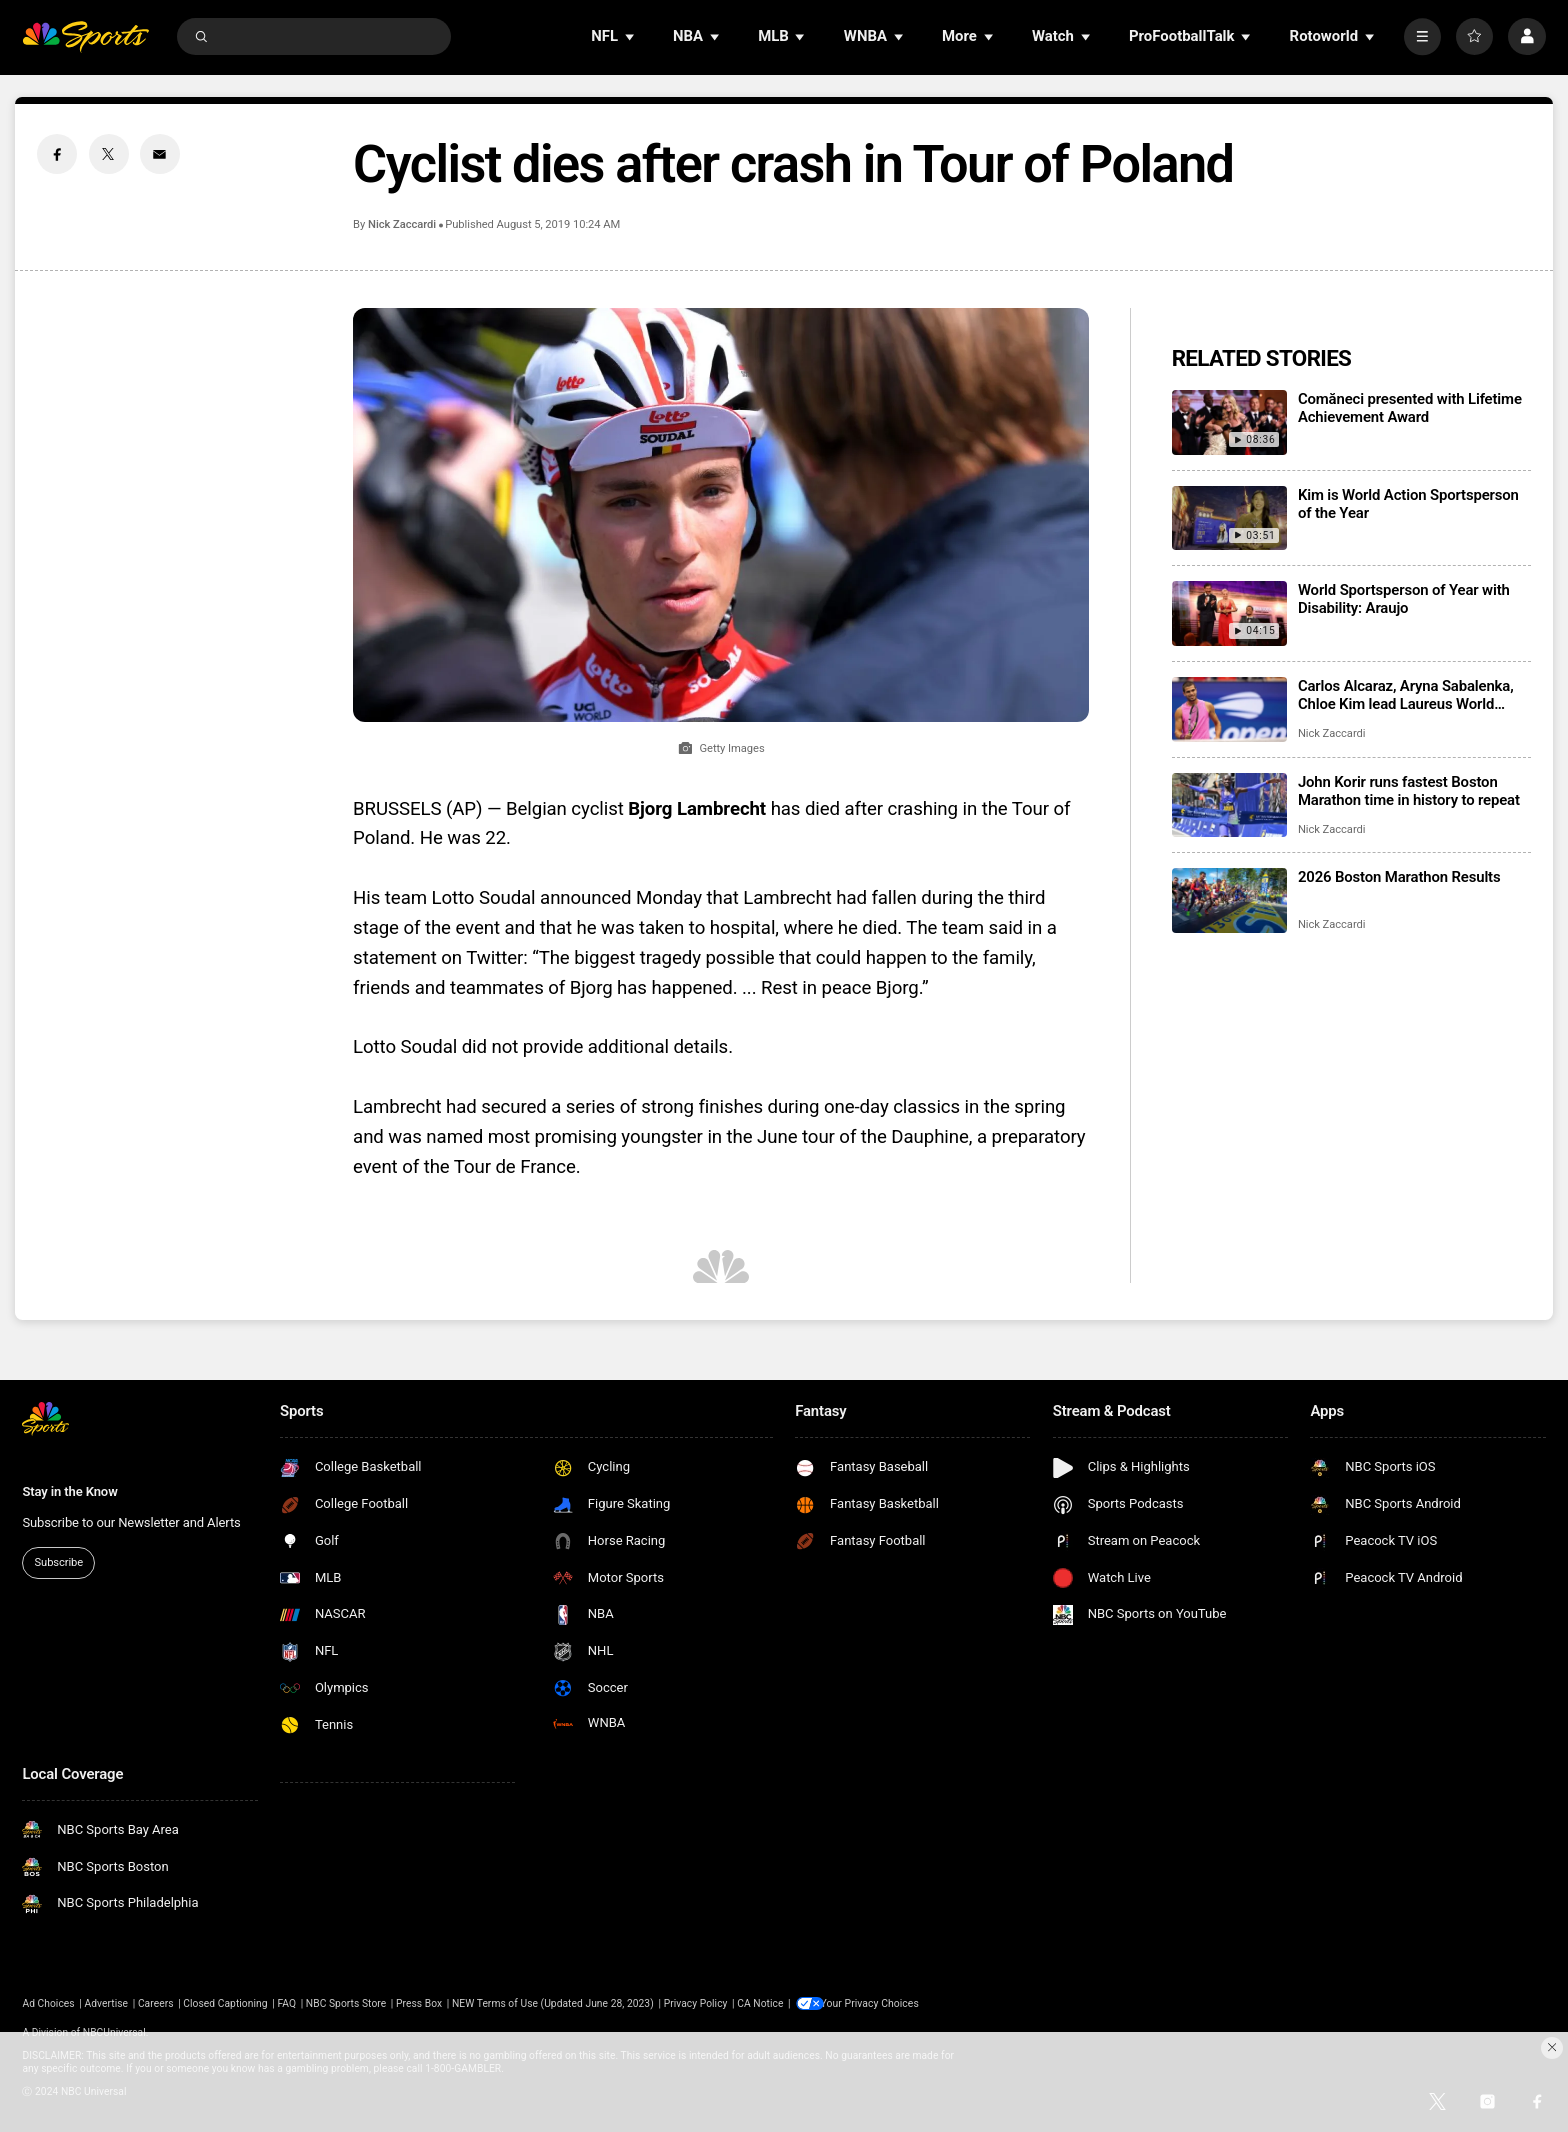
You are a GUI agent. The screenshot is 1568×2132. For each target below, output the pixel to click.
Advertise (107, 2003)
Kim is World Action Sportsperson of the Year (1408, 504)
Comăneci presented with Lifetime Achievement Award (1410, 408)
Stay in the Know (69, 1491)
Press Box (419, 2003)
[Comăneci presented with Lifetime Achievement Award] (1229, 422)
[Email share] (160, 154)
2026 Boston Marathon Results (1399, 877)
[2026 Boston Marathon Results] (1229, 900)
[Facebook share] (57, 154)
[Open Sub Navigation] (631, 36)
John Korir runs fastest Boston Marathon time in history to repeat (1409, 791)
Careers (156, 2003)
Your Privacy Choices (875, 2003)
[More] (1422, 36)
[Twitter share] (109, 154)
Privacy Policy (696, 2003)
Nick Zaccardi (402, 224)
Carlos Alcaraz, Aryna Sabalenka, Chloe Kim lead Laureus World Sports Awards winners (1406, 695)
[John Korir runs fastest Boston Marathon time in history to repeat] (1229, 805)
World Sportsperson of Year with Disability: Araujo (1404, 599)
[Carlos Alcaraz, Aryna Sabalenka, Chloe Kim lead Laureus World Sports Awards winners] (1229, 709)
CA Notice (760, 2003)
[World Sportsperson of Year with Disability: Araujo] (1229, 613)
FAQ (286, 2003)
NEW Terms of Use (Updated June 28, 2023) (553, 2003)
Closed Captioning (225, 2003)
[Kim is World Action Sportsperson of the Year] (1229, 518)
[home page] (85, 36)
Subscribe (59, 1562)
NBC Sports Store (346, 2003)
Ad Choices (48, 2003)
